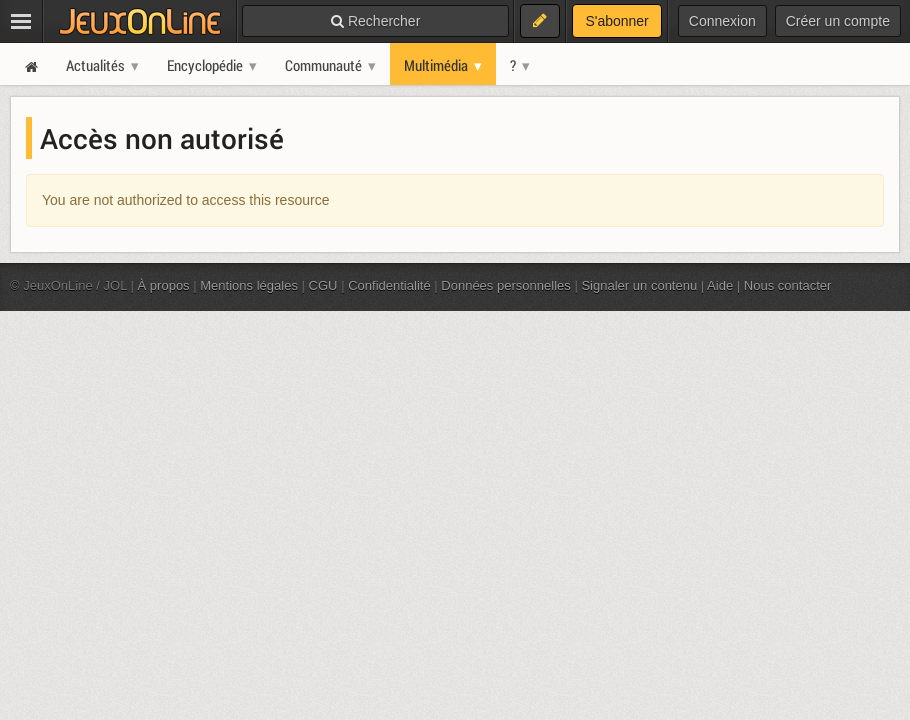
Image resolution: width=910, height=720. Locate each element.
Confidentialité (389, 285)
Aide (720, 285)
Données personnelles (506, 285)
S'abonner (616, 21)
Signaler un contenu (639, 285)
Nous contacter (788, 285)
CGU (323, 285)
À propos (164, 285)
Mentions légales (249, 285)
